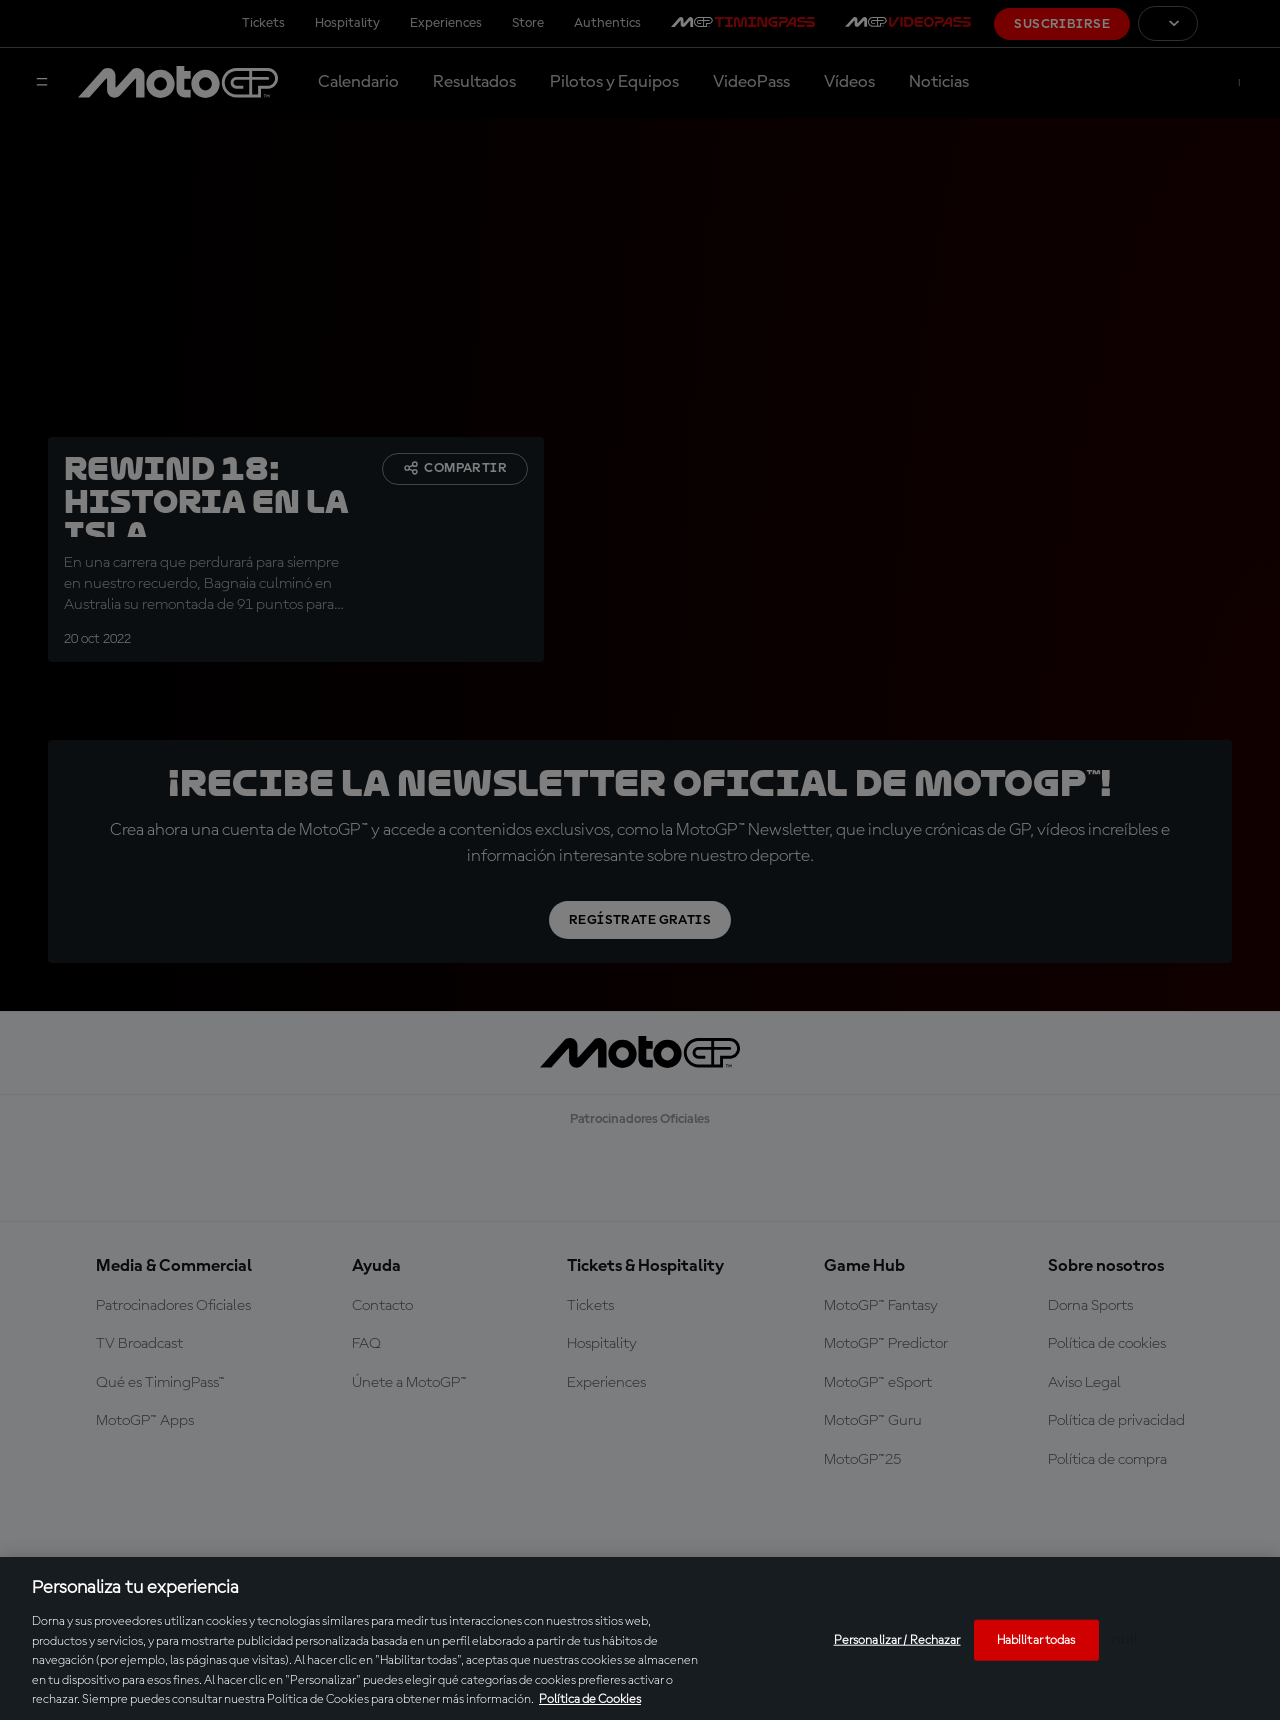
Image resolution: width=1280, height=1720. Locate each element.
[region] (640, 1638)
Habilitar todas (1036, 1639)
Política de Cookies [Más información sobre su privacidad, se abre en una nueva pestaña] (590, 1699)
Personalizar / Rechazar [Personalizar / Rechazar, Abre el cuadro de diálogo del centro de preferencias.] (897, 1639)
